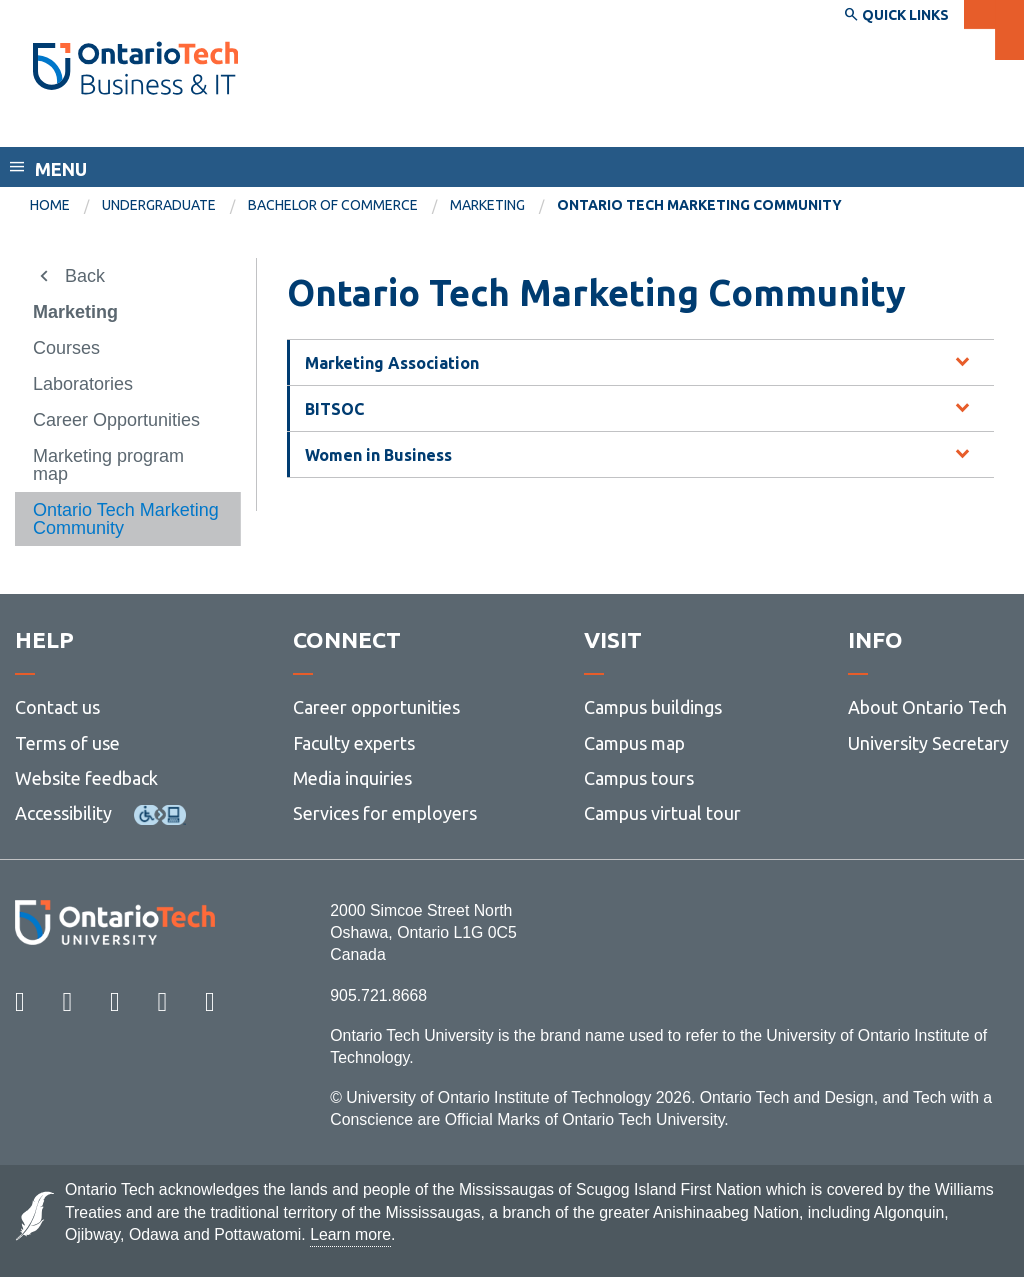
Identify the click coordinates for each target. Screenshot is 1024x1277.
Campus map (634, 743)
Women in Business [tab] (378, 455)
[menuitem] (66, 206)
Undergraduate (159, 205)
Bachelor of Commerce (333, 205)
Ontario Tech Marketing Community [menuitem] (699, 205)
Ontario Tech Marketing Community (126, 519)
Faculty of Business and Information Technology (253, 128)
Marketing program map (108, 465)
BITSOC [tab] (334, 409)
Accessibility (63, 813)
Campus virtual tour (662, 813)
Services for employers (385, 813)
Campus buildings (653, 707)
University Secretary (928, 743)
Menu (61, 169)
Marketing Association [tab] (392, 363)
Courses (66, 348)
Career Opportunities (116, 420)
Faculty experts (354, 743)
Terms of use (67, 743)
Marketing (487, 205)
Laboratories (83, 384)
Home (50, 205)
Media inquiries (352, 778)
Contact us (57, 707)
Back (85, 276)
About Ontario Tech (927, 707)
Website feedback (86, 778)
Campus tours (639, 778)
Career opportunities (376, 707)
